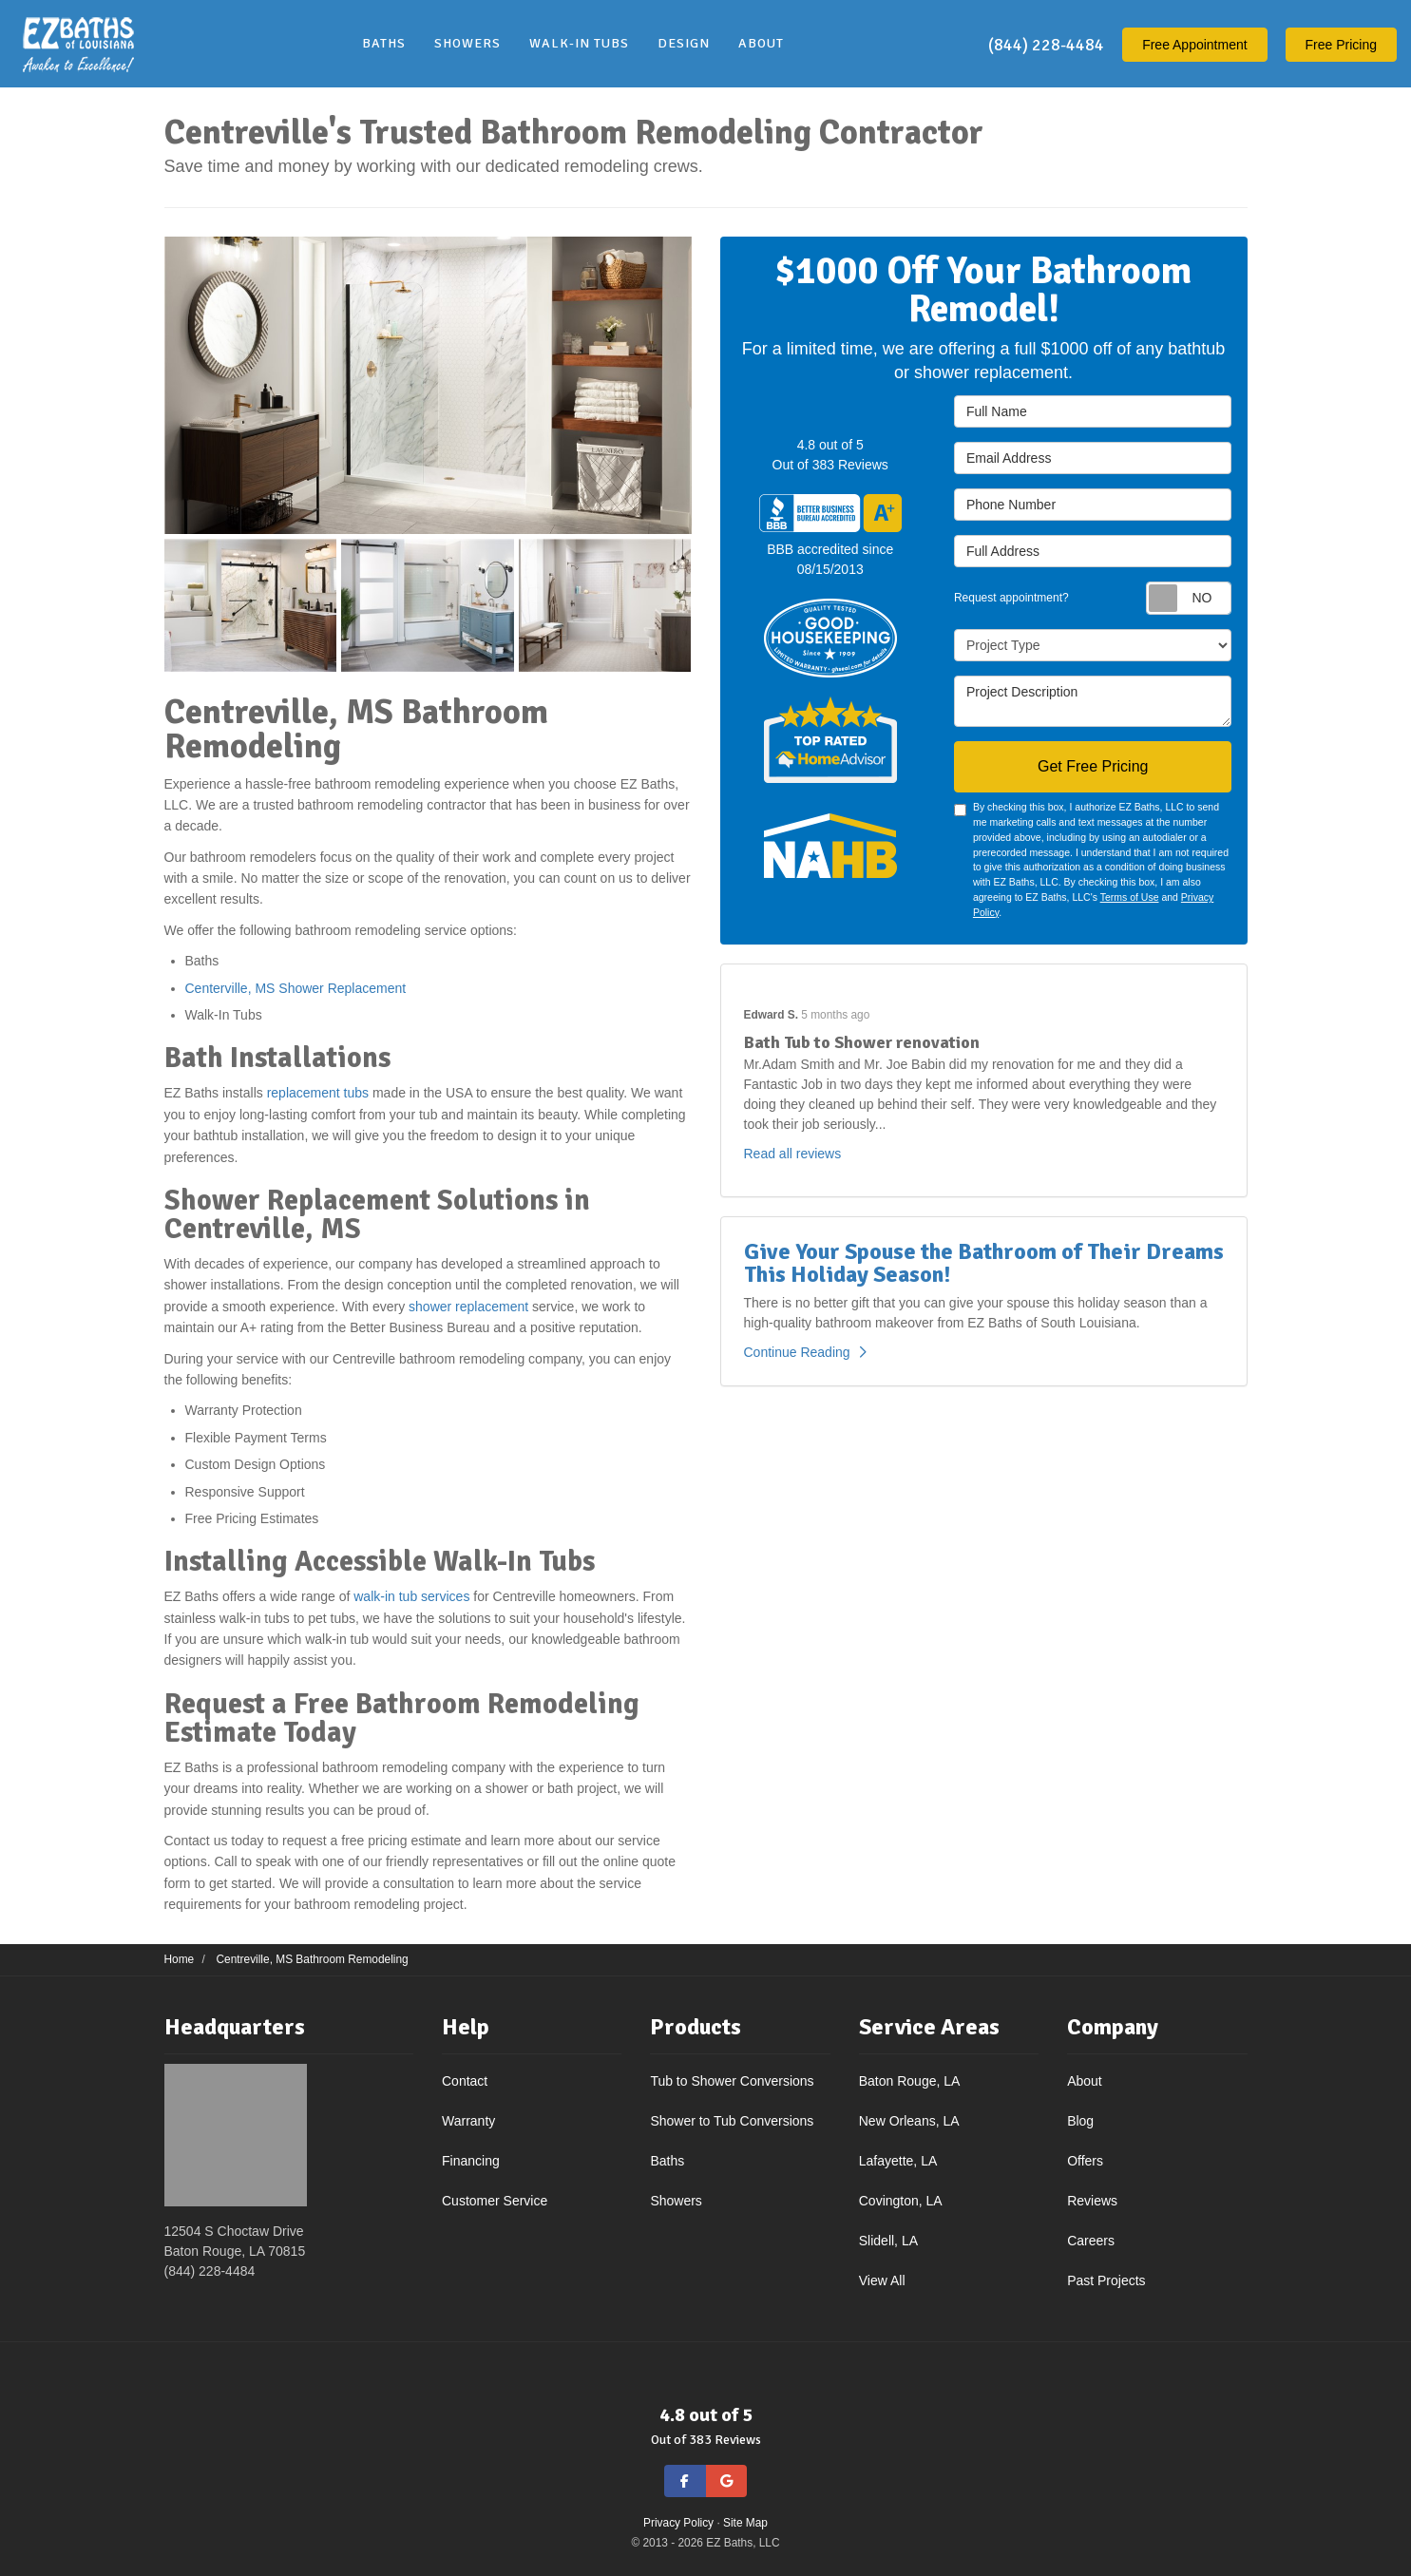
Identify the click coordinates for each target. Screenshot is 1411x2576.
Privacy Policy (678, 2522)
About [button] (761, 43)
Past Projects (1106, 2280)
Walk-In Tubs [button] (579, 43)
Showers (675, 2200)
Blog (1080, 2120)
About (1084, 2081)
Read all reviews (793, 1153)
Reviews (1092, 2200)
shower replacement (468, 1306)
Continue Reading (805, 1352)
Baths (667, 2160)
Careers (1091, 2240)
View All (882, 2280)
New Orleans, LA (909, 2120)
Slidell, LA (888, 2240)
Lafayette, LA (898, 2160)
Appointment (1195, 44)
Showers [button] (467, 43)
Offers (1085, 2160)
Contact (464, 2081)
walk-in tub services (411, 1596)
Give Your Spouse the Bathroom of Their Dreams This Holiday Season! (984, 1262)
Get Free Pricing (1093, 766)
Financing (471, 2160)
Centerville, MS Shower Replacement (297, 988)
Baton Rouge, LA (910, 2081)
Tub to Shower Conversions (731, 2081)
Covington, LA (901, 2200)
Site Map (745, 2522)
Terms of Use (1129, 897)
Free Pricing (1341, 44)
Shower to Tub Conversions (731, 2120)
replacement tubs (318, 1092)
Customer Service (494, 2200)
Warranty (468, 2120)
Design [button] (684, 43)
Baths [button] (384, 43)
